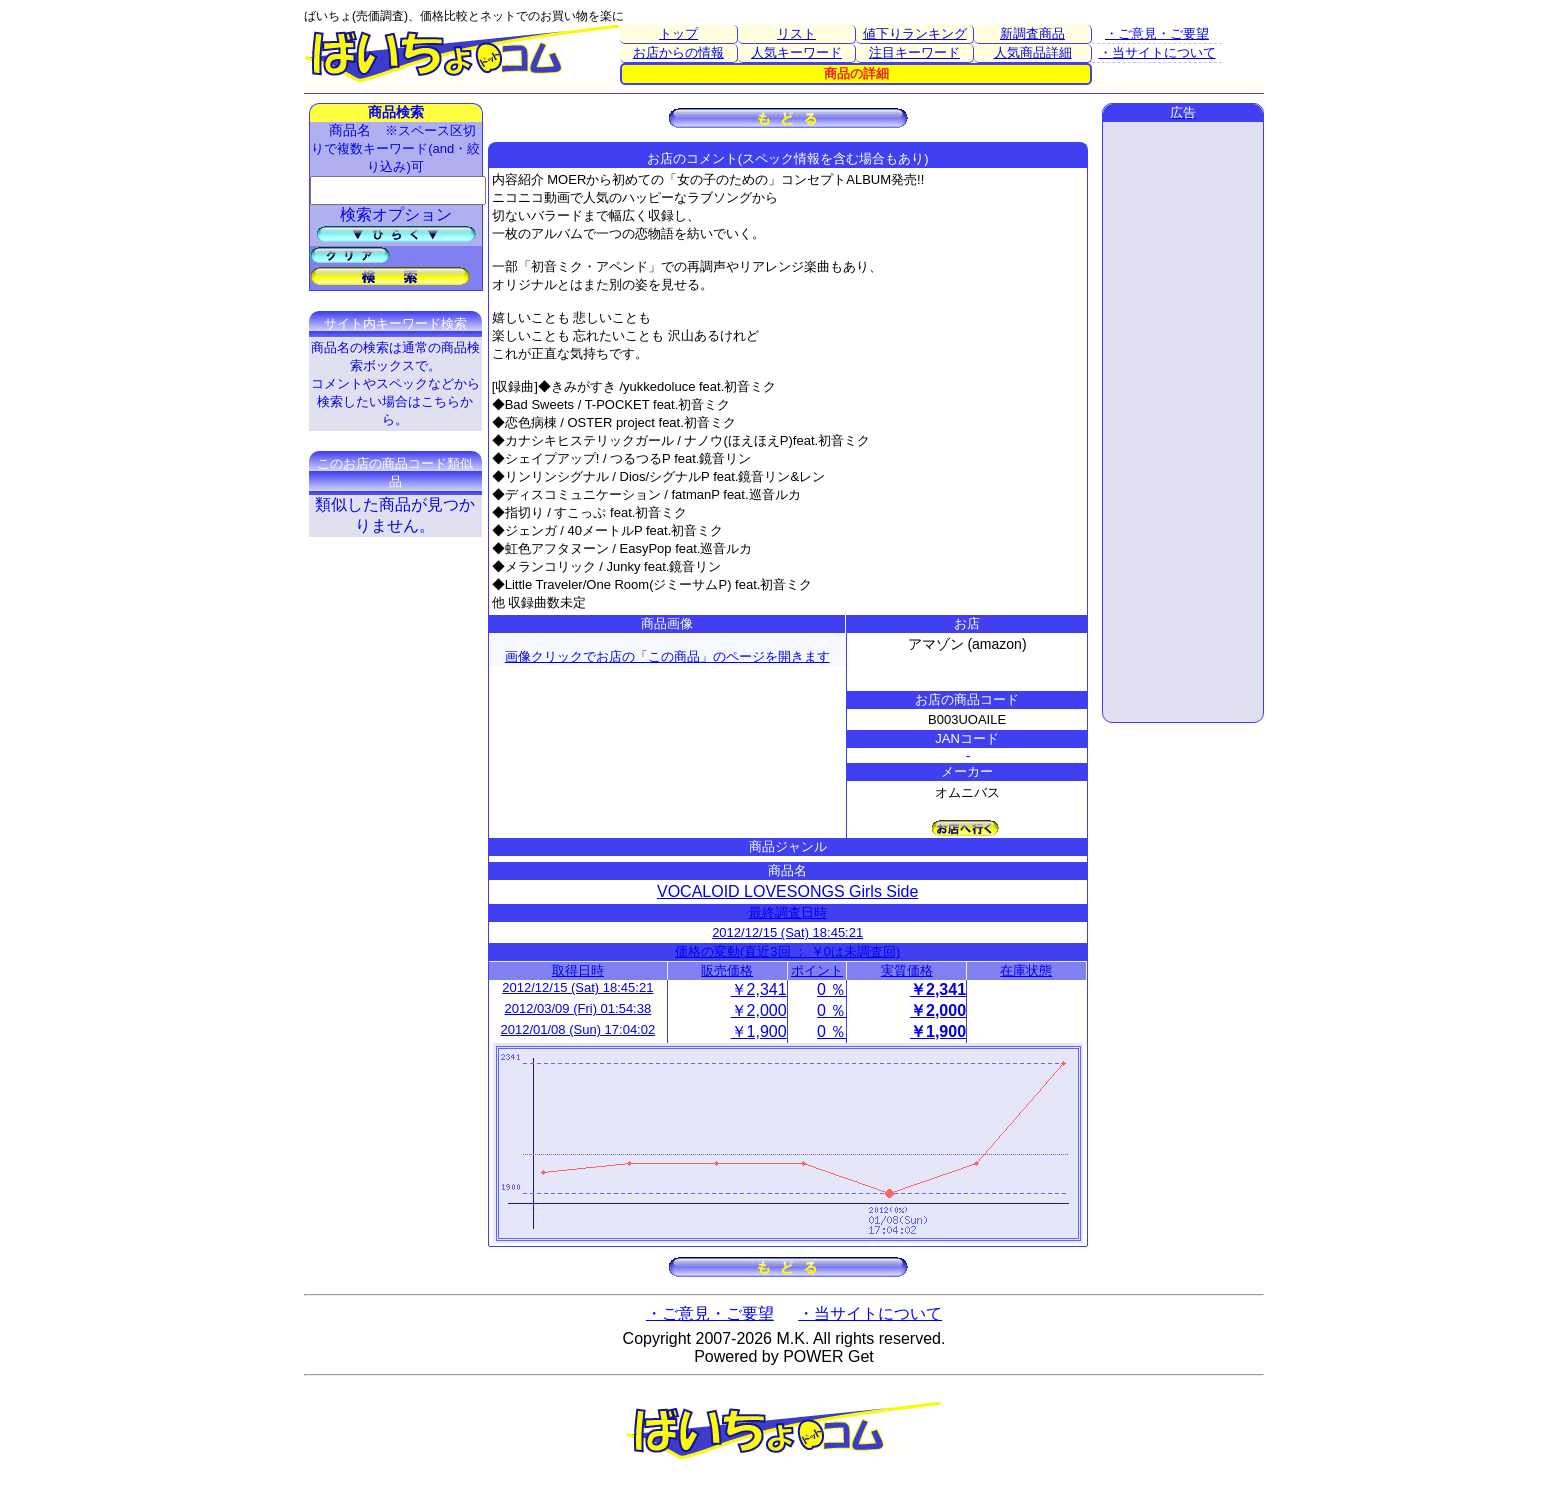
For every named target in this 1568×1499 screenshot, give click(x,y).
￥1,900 (759, 1031)
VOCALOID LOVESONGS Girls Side (787, 891)
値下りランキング (915, 33)
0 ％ (831, 989)
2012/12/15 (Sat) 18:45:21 (787, 932)
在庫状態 (1026, 970)
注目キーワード (914, 52)
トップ (678, 33)
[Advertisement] (1183, 422)
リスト (796, 33)
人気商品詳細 (1033, 52)
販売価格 (727, 970)
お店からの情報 (678, 52)
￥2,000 (759, 1010)
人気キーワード (796, 52)
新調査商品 (1032, 33)
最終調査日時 (788, 912)
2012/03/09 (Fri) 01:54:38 (577, 1008)
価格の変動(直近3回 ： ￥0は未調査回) (787, 951)
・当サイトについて (1157, 52)
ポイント (817, 970)
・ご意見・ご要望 (1157, 33)
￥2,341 (759, 989)
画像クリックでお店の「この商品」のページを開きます (667, 656)
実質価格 (907, 970)
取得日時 (578, 970)
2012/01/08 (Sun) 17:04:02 (578, 1029)
